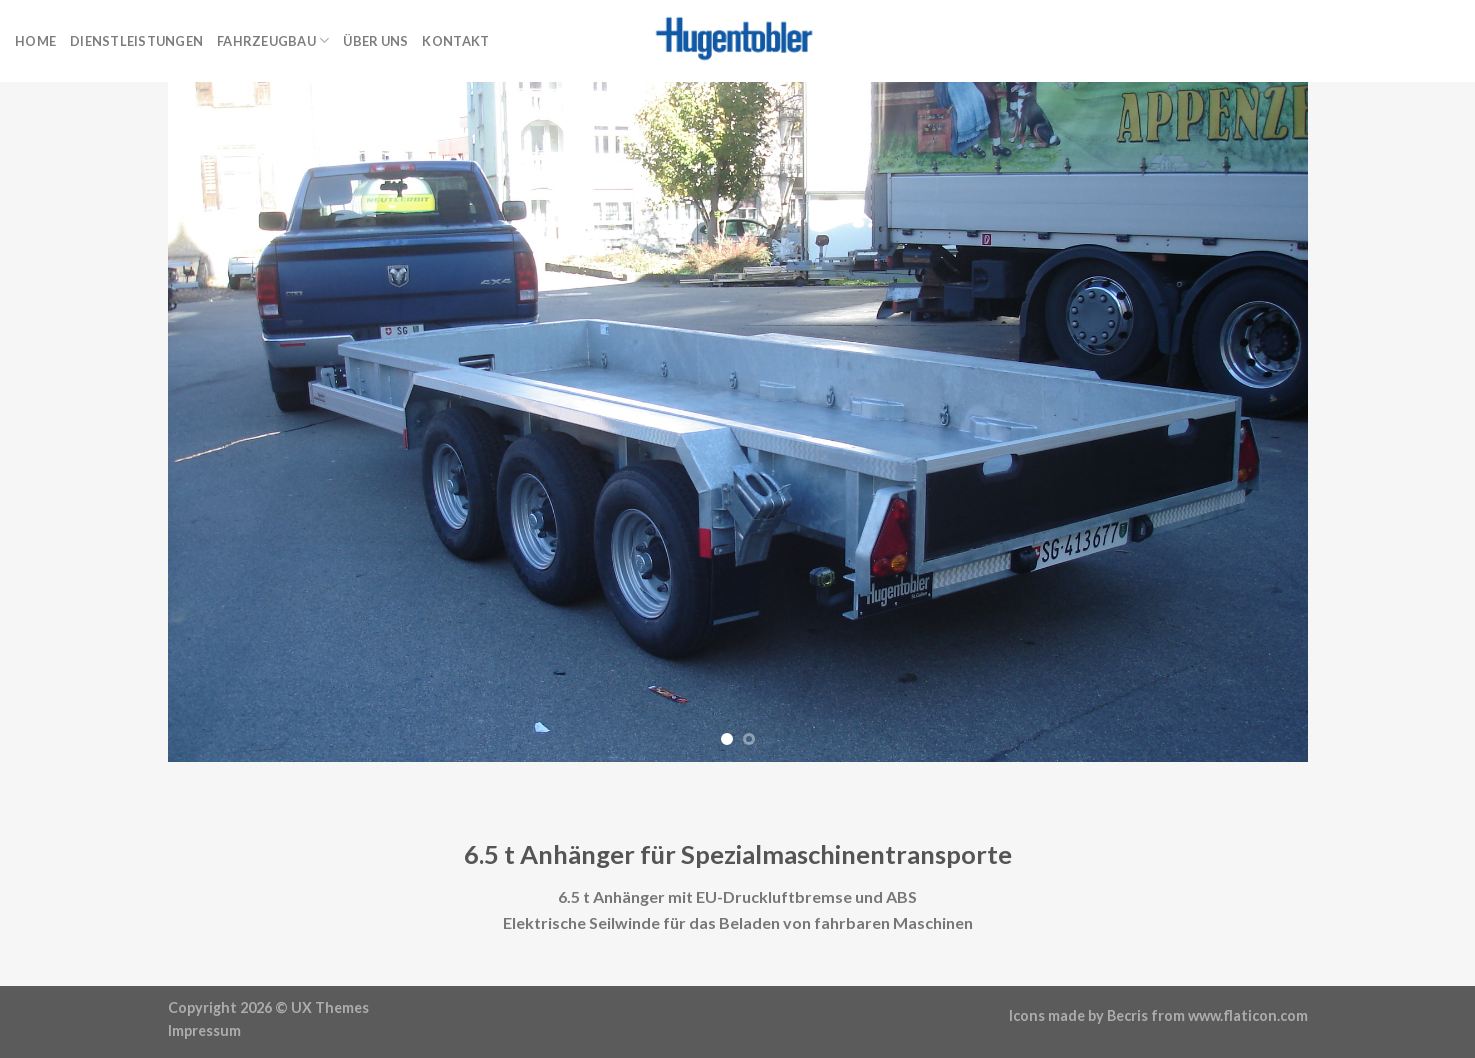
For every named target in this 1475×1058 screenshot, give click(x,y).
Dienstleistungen (136, 41)
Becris (1127, 1015)
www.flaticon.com (1248, 1015)
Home (35, 41)
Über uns (375, 41)
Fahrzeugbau (273, 40)
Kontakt (455, 41)
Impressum (204, 1030)
